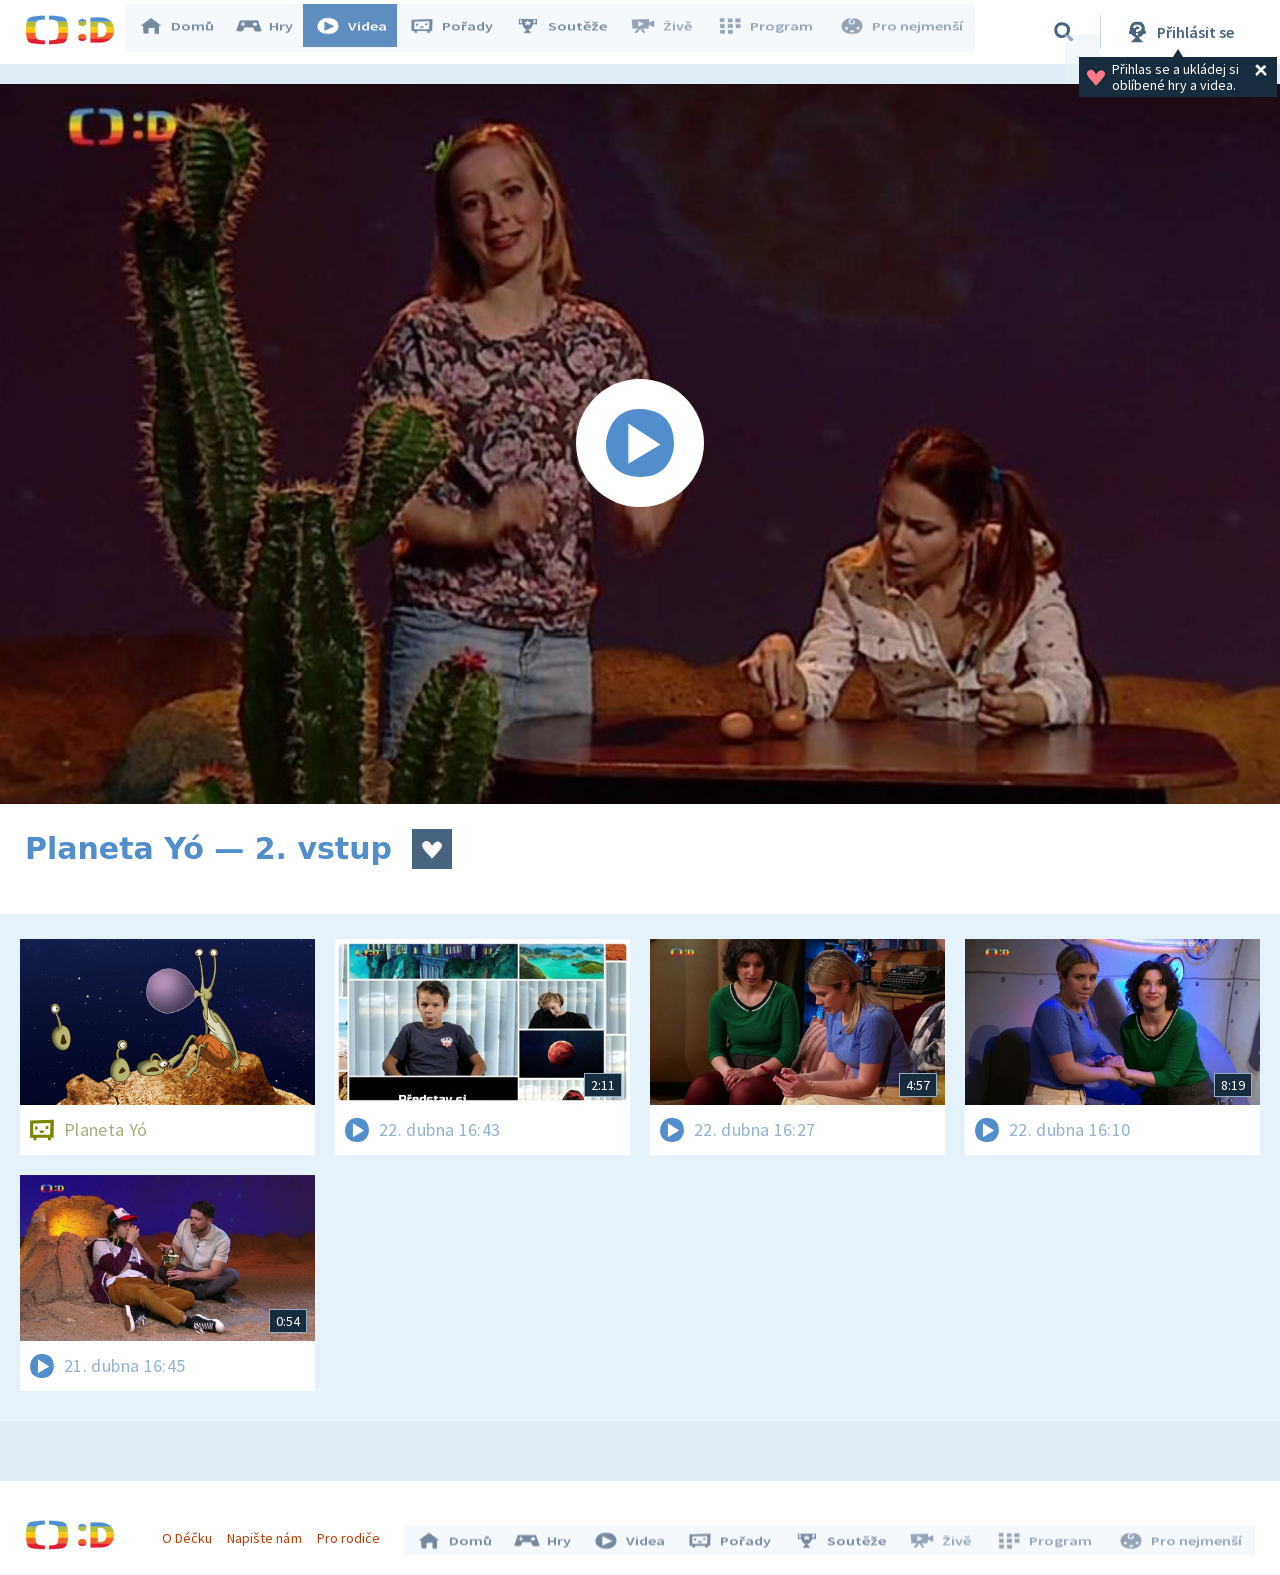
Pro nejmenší (903, 32)
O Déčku (192, 1533)
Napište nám (269, 1533)
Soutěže (571, 32)
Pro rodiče (353, 1533)
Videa (361, 32)
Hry (274, 32)
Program (771, 32)
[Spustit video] (640, 444)
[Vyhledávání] (1064, 32)
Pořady (461, 32)
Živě (670, 32)
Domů (186, 32)
